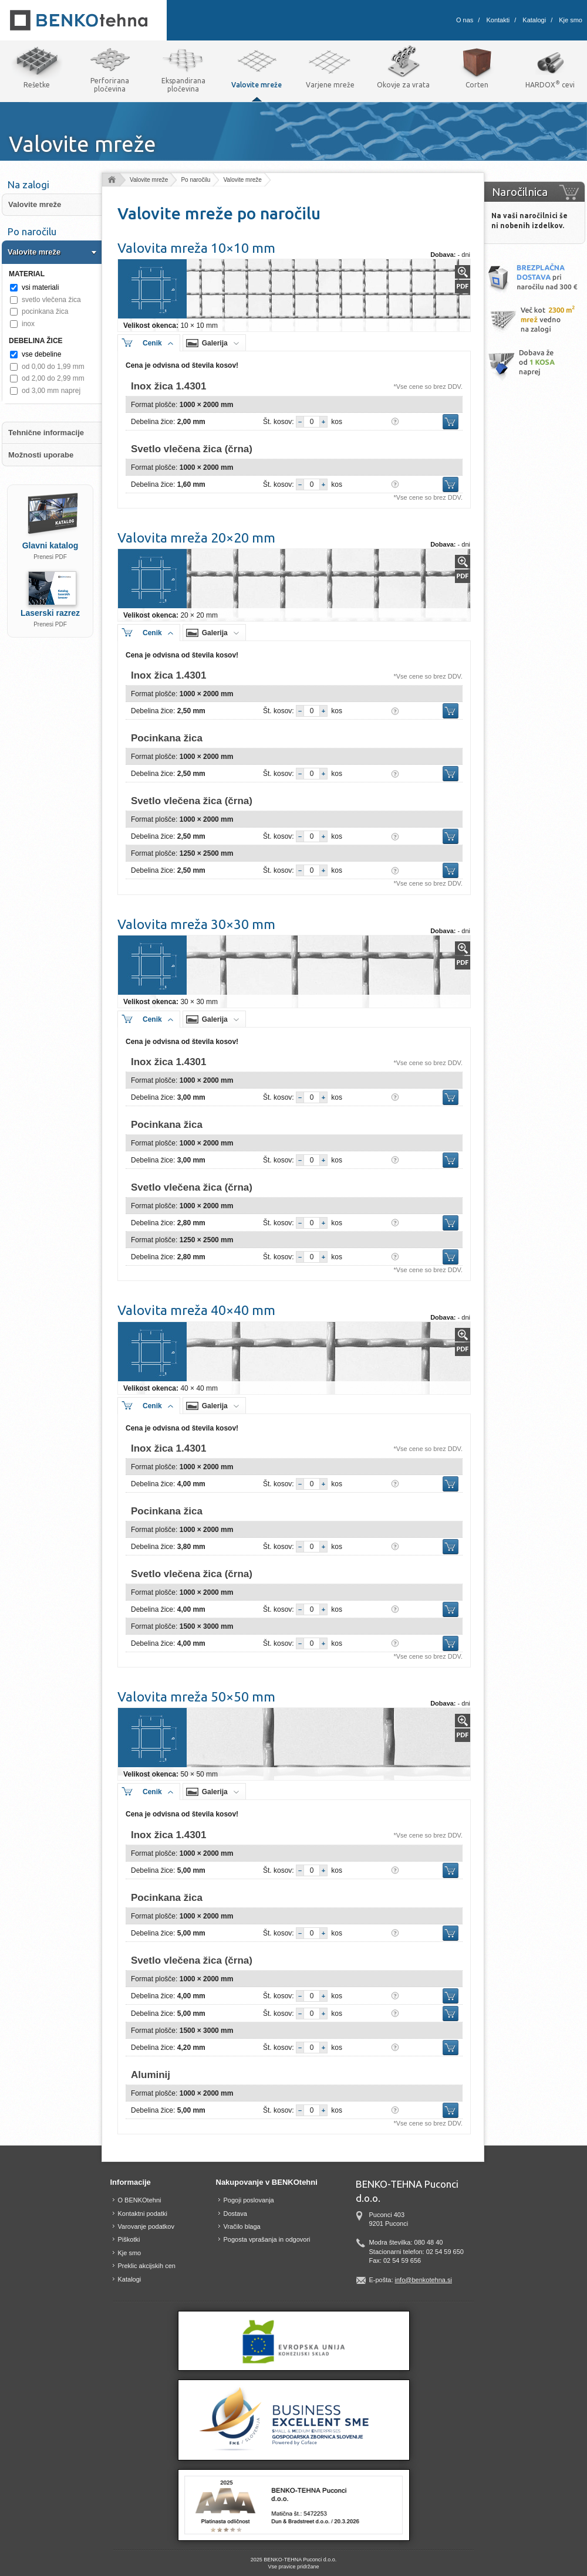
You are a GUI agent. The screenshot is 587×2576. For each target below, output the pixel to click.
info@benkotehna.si (423, 2279)
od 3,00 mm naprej (51, 391)
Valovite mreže (149, 180)
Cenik (152, 343)
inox (28, 324)
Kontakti (498, 19)
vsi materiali (40, 287)
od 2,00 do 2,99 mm (53, 378)
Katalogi (534, 19)
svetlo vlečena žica (51, 300)
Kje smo (570, 19)
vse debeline (41, 354)
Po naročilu (195, 180)
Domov (111, 180)
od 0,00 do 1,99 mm (53, 366)
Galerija (215, 343)
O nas (464, 19)
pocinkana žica (45, 311)
